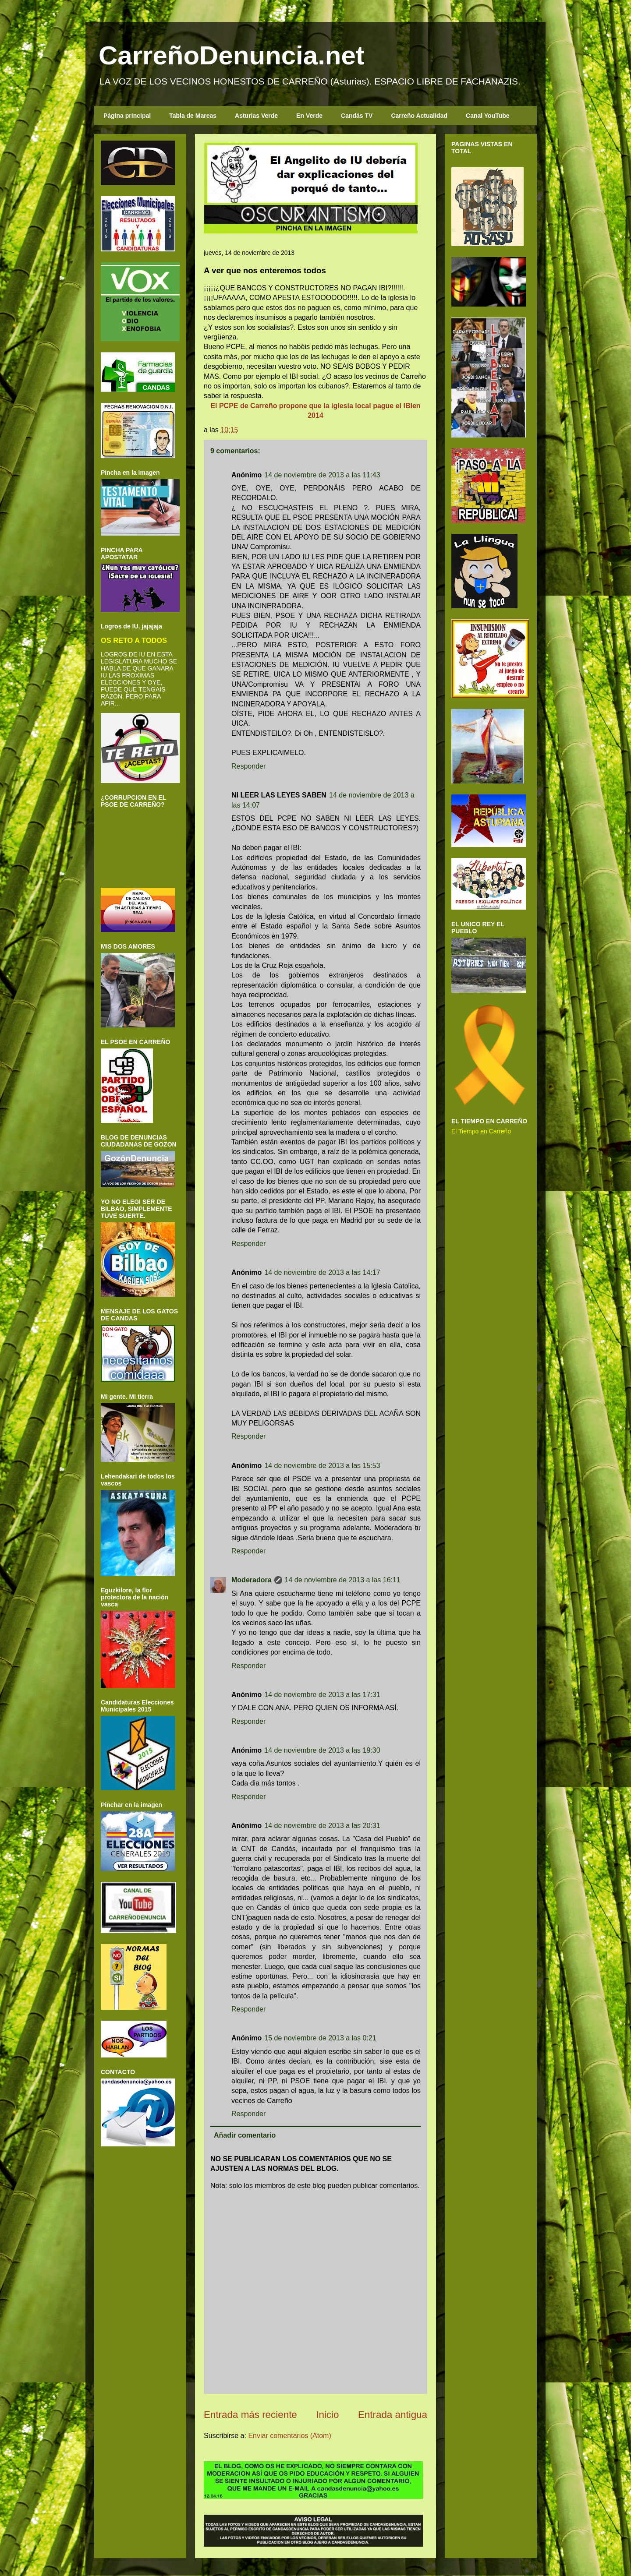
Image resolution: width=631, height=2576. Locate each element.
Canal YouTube (488, 115)
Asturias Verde (256, 115)
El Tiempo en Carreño (481, 1131)
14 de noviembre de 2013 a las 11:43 (322, 475)
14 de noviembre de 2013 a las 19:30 (322, 1750)
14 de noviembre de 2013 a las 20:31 (322, 1825)
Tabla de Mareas (192, 115)
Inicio (327, 2414)
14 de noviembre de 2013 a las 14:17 (322, 1272)
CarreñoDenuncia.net (232, 55)
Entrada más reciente (250, 2414)
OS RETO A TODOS (134, 640)
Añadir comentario (245, 2135)
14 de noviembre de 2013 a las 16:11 (343, 1580)
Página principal (127, 115)
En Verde (309, 115)
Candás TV (356, 115)
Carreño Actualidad (419, 115)
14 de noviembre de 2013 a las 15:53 (322, 1465)
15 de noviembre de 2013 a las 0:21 (320, 2038)
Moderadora (251, 1580)
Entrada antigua (392, 2414)
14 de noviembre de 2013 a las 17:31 (322, 1694)
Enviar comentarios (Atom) (289, 2435)
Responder (248, 766)
